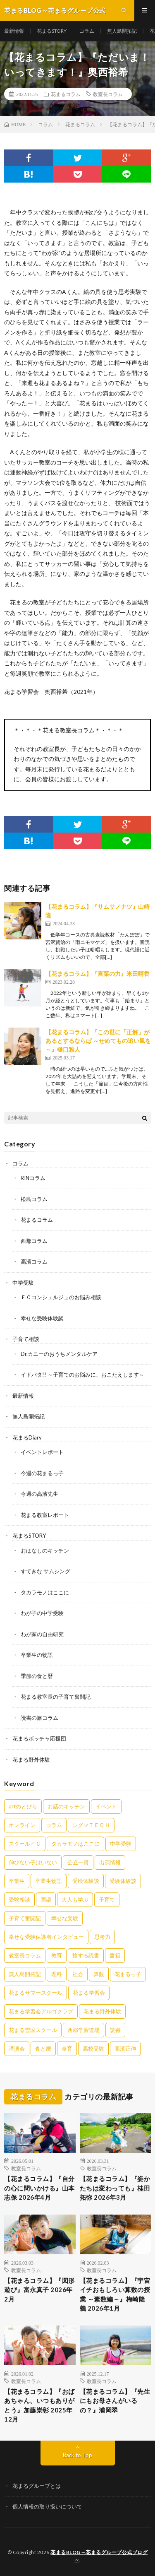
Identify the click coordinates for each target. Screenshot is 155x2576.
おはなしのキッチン (45, 1550)
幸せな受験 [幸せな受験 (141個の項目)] (64, 1918)
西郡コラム (34, 1240)
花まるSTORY (52, 31)
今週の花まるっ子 (42, 1473)
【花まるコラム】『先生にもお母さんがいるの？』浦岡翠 (115, 2401)
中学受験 (23, 1282)
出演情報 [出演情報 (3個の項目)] (110, 1862)
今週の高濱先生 (39, 1493)
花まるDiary (27, 1437)
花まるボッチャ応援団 (39, 1738)
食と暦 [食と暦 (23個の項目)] (43, 2048)
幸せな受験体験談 (42, 1318)
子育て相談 (25, 1339)
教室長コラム (108, 93)
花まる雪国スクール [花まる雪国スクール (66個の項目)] (33, 2030)
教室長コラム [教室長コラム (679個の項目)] (25, 1955)
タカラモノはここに (45, 1592)
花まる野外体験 (31, 1759)
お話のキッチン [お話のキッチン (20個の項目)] (66, 1806)
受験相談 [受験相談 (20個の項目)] (19, 1899)
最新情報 (14, 31)
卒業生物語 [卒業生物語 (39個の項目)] (48, 1881)
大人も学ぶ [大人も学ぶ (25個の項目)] (75, 1899)
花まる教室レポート (45, 1515)
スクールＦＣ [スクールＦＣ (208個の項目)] (25, 1843)
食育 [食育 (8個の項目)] (67, 2048)
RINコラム (33, 1178)
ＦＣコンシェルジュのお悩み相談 (61, 1297)
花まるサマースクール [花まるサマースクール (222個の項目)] (35, 1992)
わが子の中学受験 (42, 1613)
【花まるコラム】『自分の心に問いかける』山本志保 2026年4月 (39, 2188)
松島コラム (34, 1199)
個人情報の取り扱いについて (47, 2506)
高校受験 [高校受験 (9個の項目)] (93, 2048)
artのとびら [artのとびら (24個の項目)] (23, 1806)
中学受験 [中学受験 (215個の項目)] (120, 1843)
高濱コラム (34, 1261)
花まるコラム (66, 93)
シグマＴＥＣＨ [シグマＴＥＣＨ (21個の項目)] (91, 1825)
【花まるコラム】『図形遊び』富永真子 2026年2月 (39, 2290)
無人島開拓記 (122, 31)
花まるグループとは (36, 2485)
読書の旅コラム (39, 1717)
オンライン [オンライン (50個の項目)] (22, 1825)
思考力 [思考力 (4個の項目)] (102, 1936)
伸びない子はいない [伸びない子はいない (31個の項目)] (33, 1862)
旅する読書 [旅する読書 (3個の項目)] (85, 1955)
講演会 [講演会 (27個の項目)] (17, 2048)
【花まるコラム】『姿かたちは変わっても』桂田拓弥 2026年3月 (115, 2188)
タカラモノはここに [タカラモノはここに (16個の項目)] (75, 1843)
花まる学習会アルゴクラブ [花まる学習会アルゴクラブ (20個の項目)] (41, 2011)
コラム (86, 31)
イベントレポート (42, 1452)
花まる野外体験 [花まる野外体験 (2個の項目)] (102, 2011)
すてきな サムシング (45, 1571)
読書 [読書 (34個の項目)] (115, 2030)
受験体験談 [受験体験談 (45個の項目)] (123, 1881)
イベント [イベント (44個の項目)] (106, 1806)
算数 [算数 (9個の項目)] (98, 1974)
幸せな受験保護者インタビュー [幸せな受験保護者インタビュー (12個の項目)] (46, 1936)
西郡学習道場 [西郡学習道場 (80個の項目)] (83, 2030)
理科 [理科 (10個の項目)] (56, 1974)
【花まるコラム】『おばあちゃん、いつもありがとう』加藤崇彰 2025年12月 (39, 2405)
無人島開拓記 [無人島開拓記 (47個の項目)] (25, 1974)
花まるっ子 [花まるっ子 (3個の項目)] (127, 1974)
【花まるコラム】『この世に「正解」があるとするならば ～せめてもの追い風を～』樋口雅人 (98, 1040)
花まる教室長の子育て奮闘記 (56, 1696)
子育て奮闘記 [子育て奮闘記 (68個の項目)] (25, 1918)
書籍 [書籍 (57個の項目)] (115, 1955)
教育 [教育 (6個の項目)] (56, 1955)
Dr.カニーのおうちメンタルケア (59, 1354)
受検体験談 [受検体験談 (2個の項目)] (85, 1881)
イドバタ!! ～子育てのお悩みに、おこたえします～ (82, 1374)
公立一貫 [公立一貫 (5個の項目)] (78, 1862)
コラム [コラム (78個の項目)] (54, 1825)
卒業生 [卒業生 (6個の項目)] (17, 1881)
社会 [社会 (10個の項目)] (77, 1974)
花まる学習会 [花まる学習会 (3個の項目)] (89, 1992)
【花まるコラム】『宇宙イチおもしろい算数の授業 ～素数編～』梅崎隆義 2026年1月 (115, 2294)
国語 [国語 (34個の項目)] (46, 1899)
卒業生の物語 (37, 1655)
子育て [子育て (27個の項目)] (107, 1899)
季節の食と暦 (37, 1676)
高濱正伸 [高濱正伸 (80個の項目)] (125, 2048)
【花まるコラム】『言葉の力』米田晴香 (97, 973)
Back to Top (77, 2455)
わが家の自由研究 (42, 1634)
